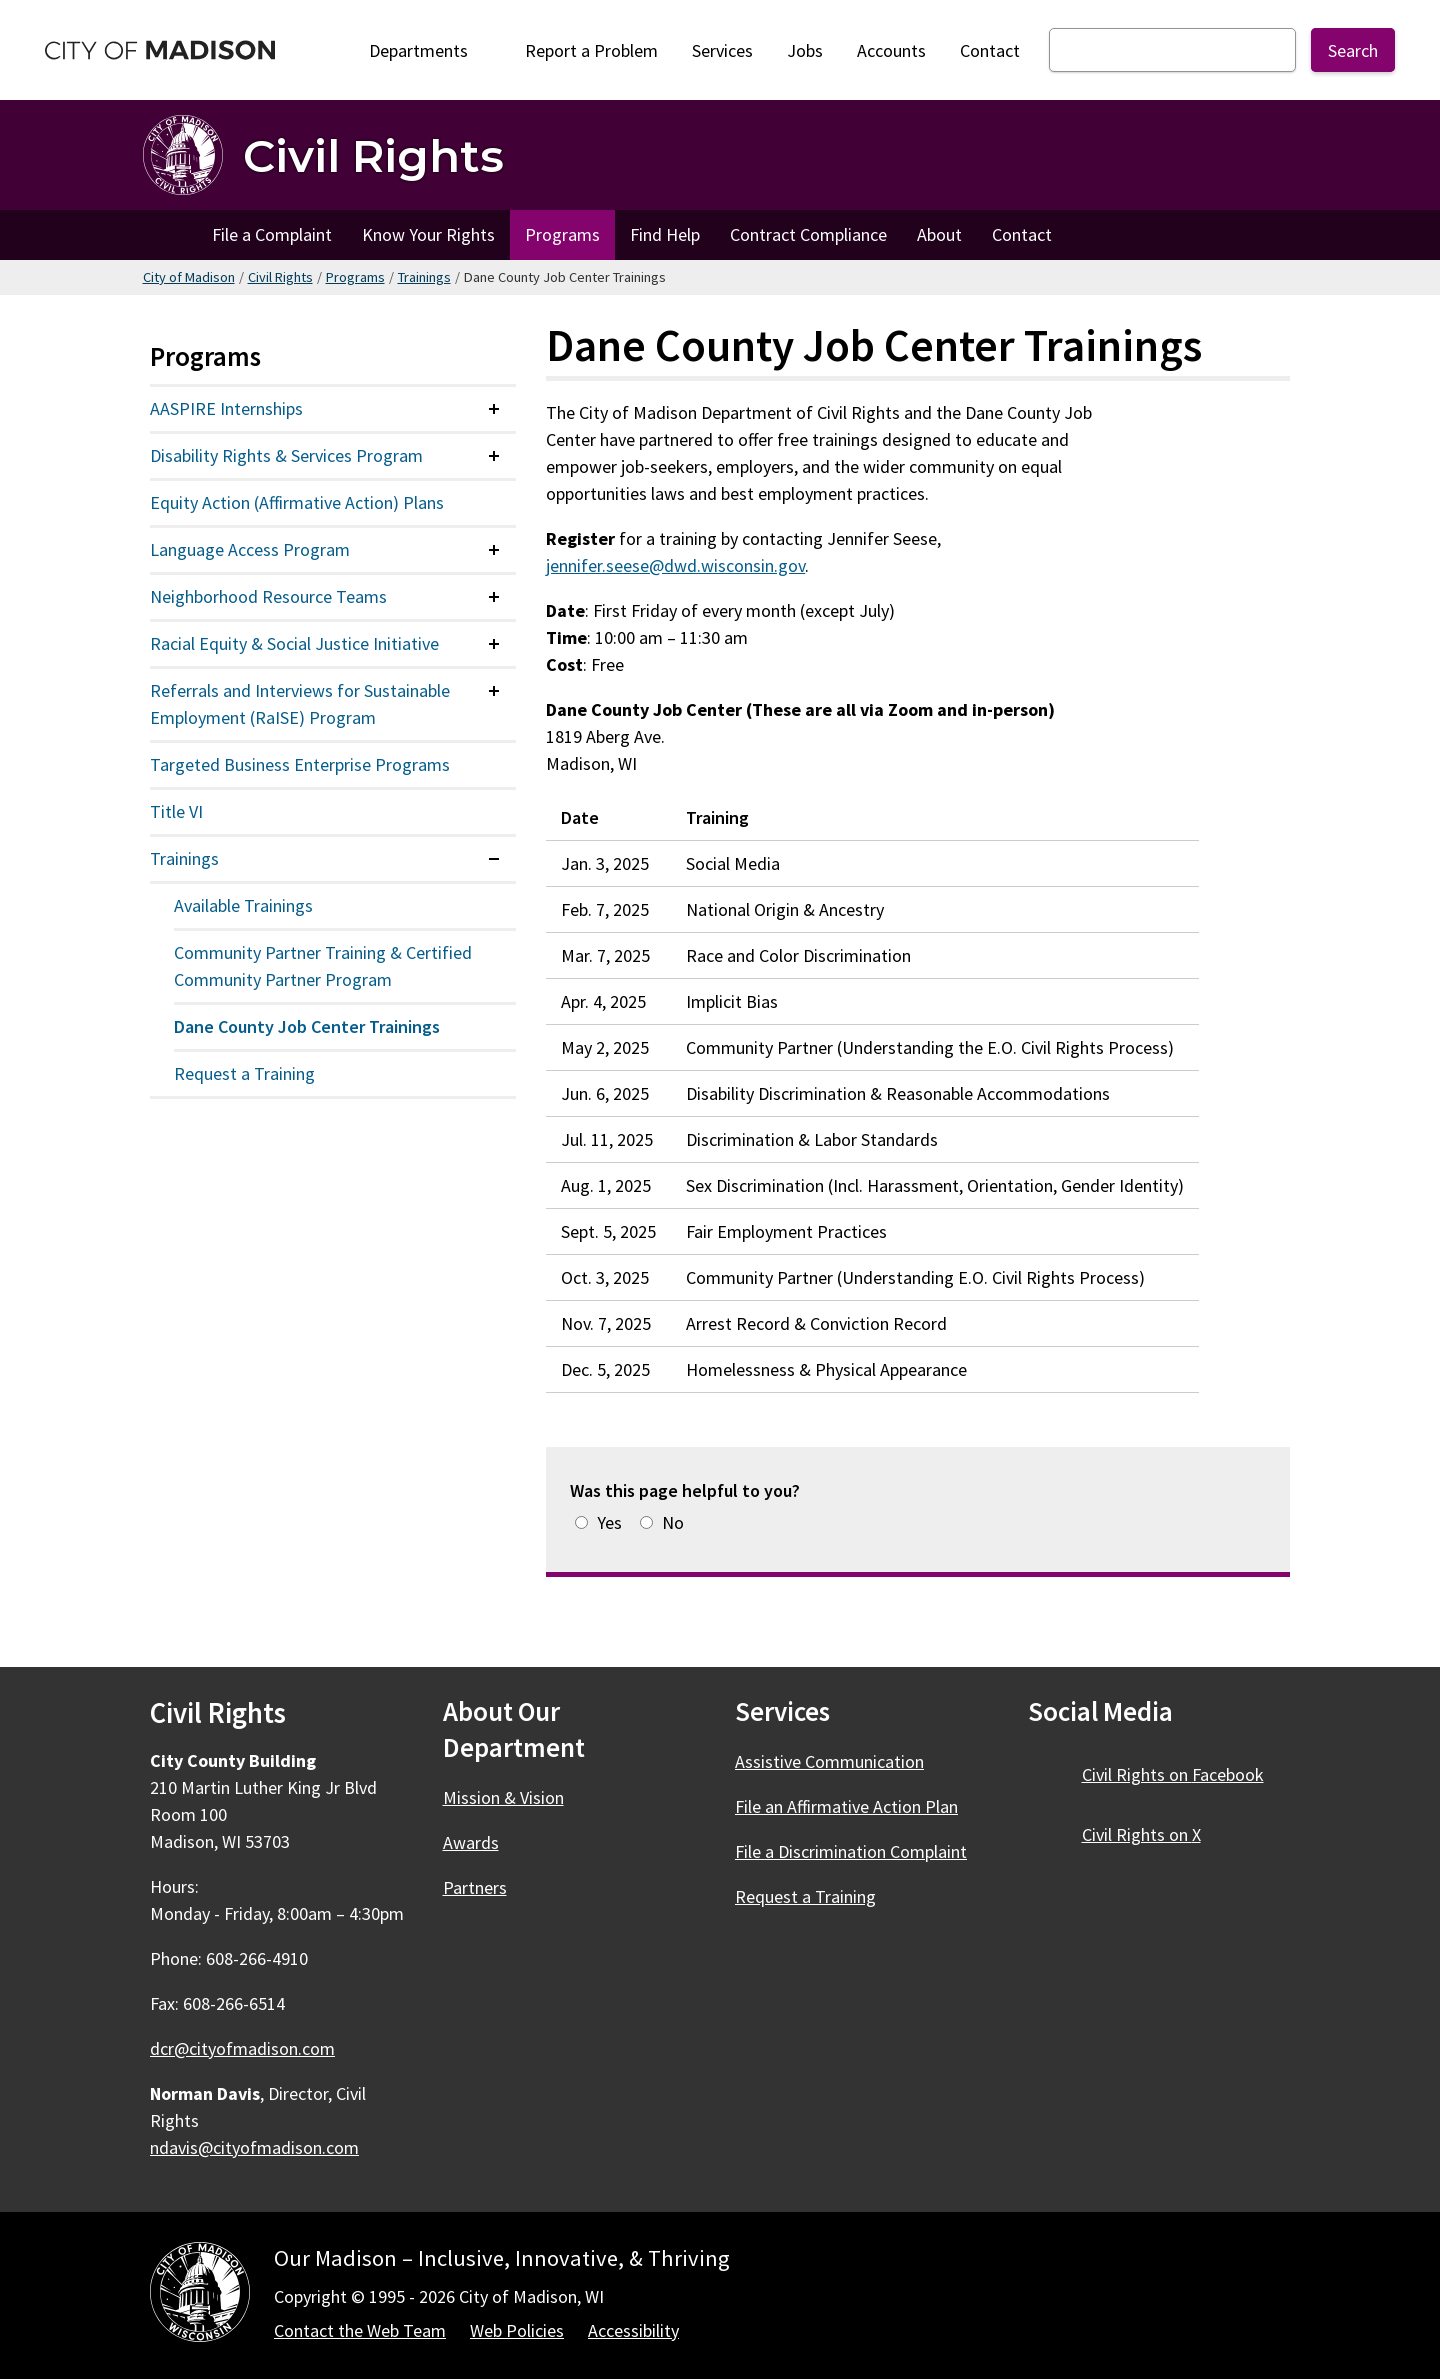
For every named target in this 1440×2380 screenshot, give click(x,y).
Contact (990, 50)
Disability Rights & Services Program (286, 455)
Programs (562, 234)
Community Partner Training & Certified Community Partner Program (323, 966)
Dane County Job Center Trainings (307, 1026)
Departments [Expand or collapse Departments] (430, 50)
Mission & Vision (503, 1797)
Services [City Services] (722, 50)
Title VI (176, 811)
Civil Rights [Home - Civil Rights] (373, 155)
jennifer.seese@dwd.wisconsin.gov (675, 565)
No (673, 1522)
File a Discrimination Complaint (851, 1851)
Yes (609, 1522)
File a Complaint (272, 234)
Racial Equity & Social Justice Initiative (294, 643)
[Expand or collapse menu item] (494, 409)
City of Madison (189, 277)
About (939, 234)
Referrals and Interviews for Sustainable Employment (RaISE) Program (300, 704)
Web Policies (517, 2330)
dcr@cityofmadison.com (242, 2048)
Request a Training (244, 1073)
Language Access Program (250, 549)
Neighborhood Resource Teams (268, 596)
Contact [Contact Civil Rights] (1022, 234)
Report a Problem (591, 50)
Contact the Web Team (360, 2330)
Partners (475, 1887)
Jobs (805, 50)
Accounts (891, 50)
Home (170, 235)
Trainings (424, 277)
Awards (471, 1842)
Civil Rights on (1184, 1774)
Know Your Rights (428, 234)
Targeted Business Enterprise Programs (300, 764)
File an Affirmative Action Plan (846, 1806)
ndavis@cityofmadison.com (254, 2147)
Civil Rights (280, 277)
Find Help (665, 234)
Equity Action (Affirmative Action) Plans (297, 502)
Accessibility (633, 2330)
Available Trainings (243, 905)
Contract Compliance (808, 234)
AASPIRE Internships (226, 408)
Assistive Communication (829, 1761)
